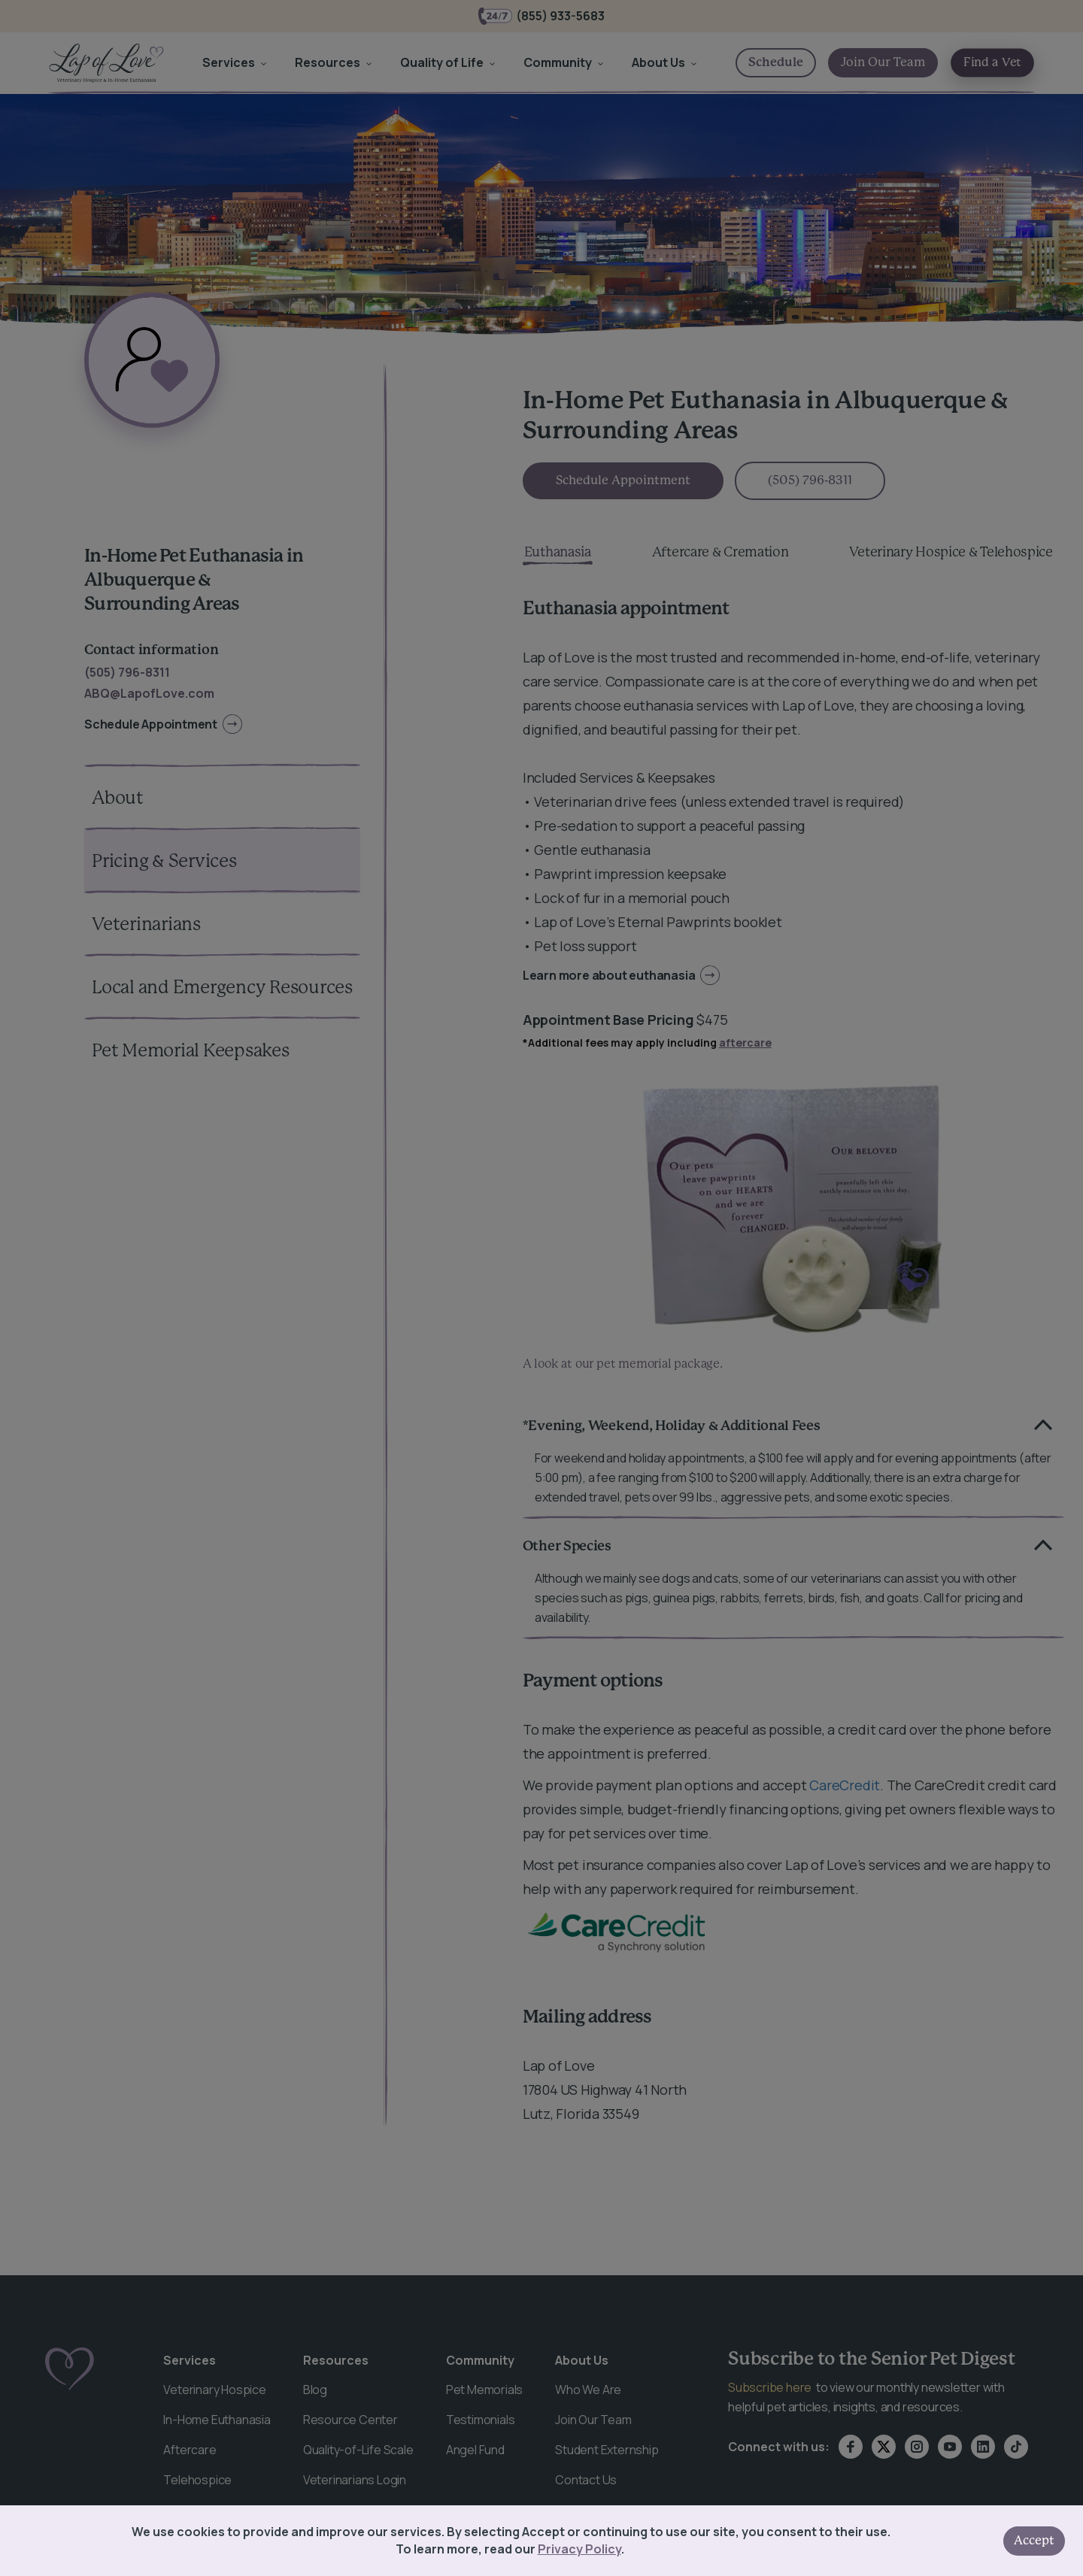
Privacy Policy (579, 2549)
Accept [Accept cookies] (1034, 2541)
